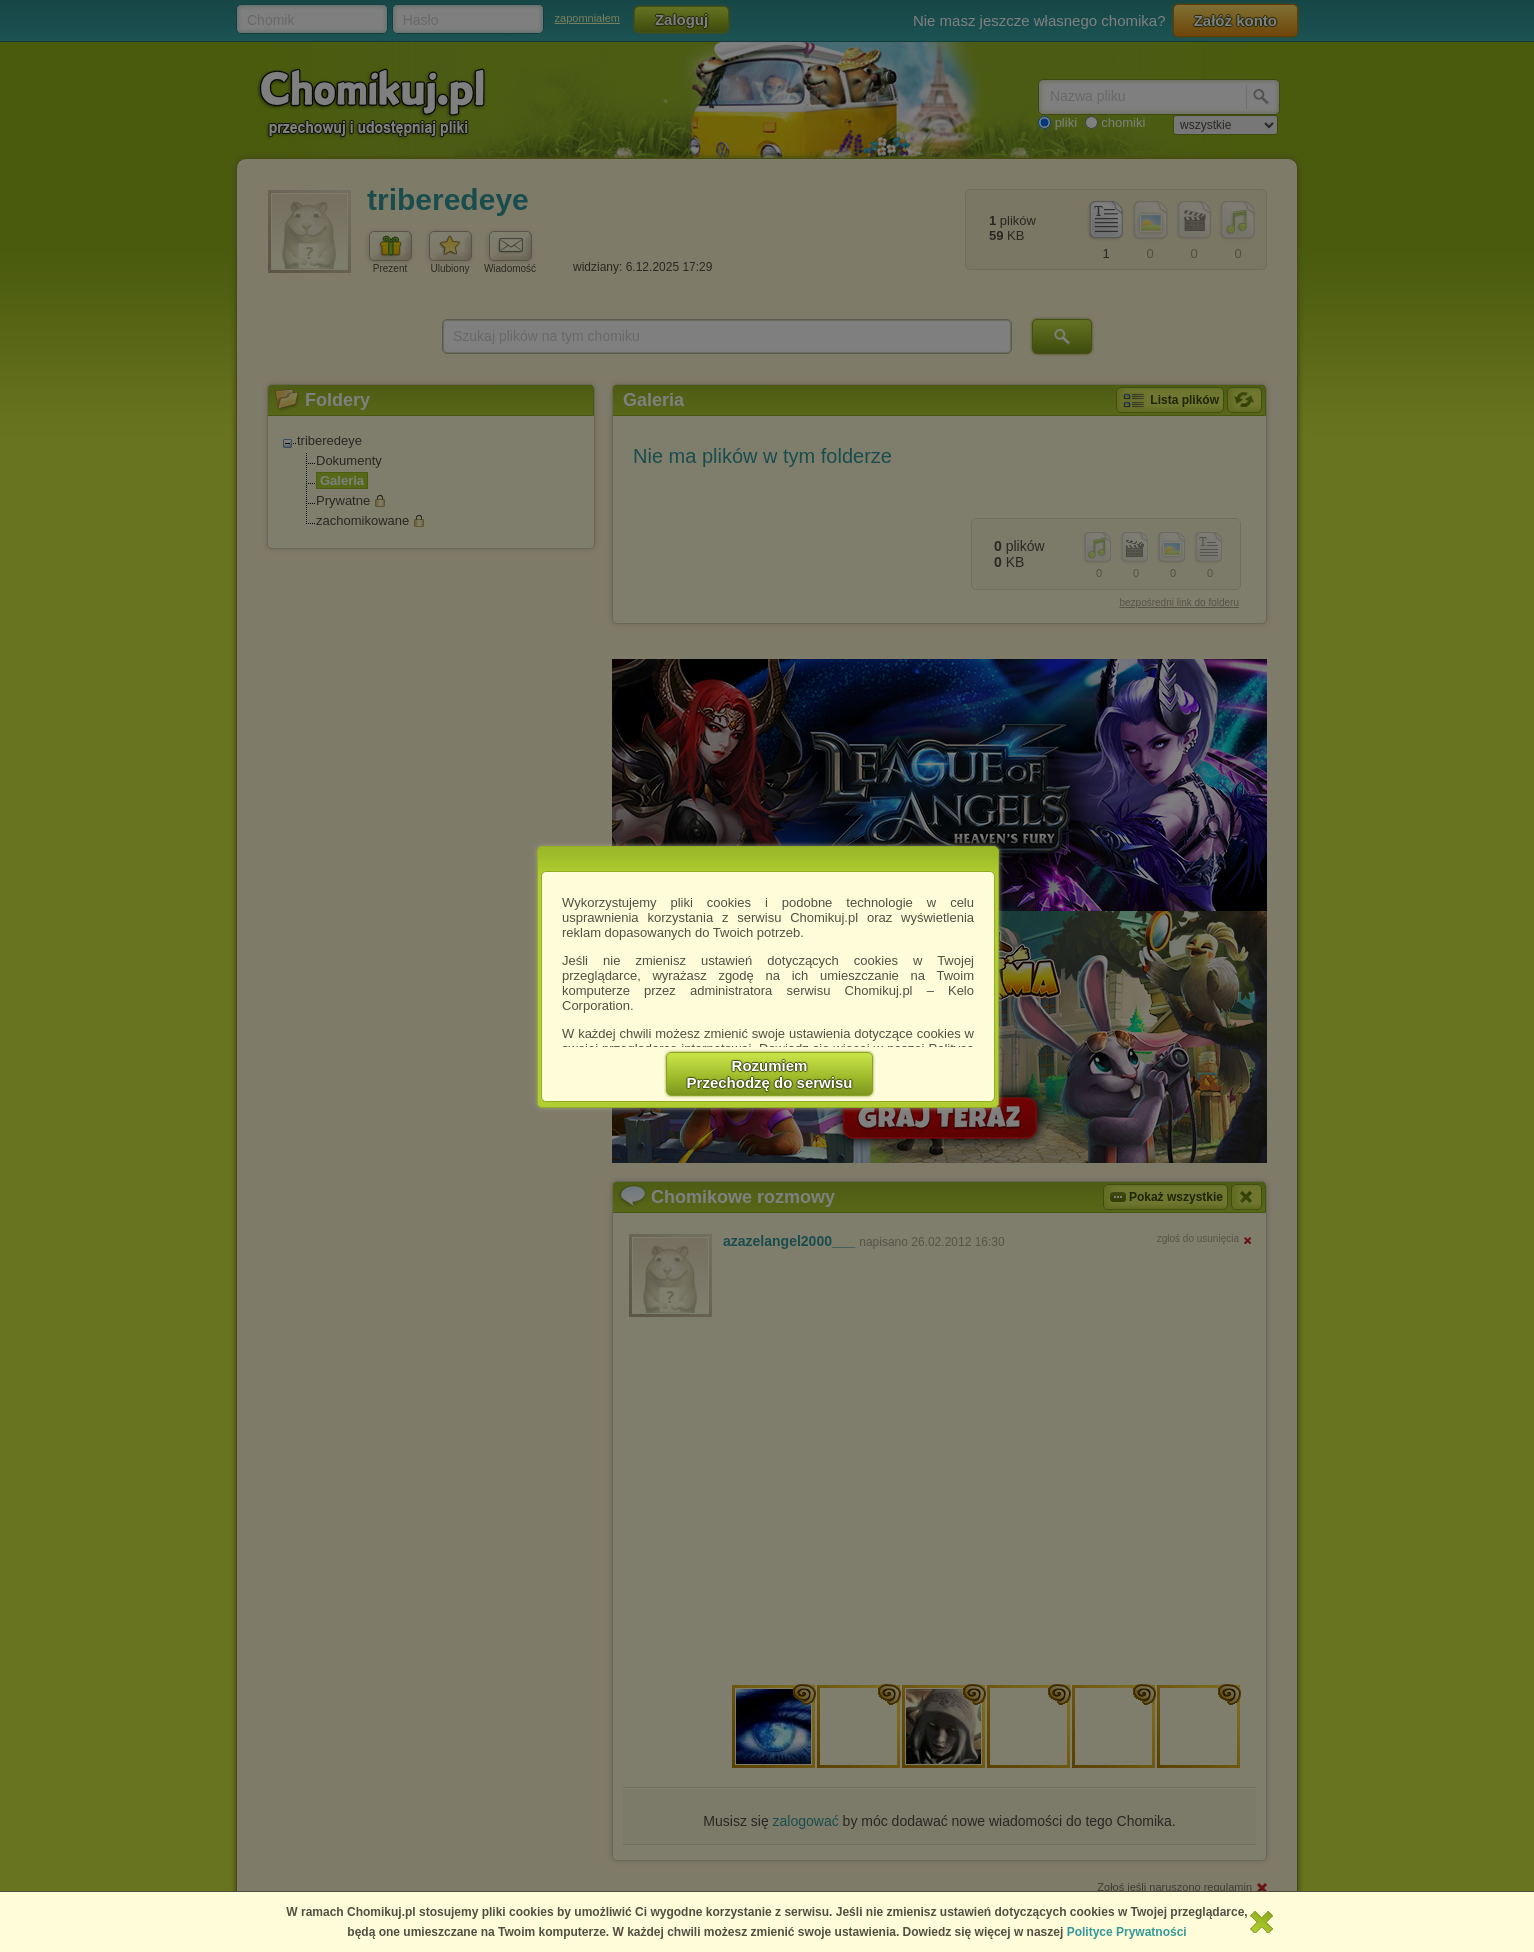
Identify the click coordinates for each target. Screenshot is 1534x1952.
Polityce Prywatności (1127, 1932)
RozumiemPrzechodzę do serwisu (770, 1074)
